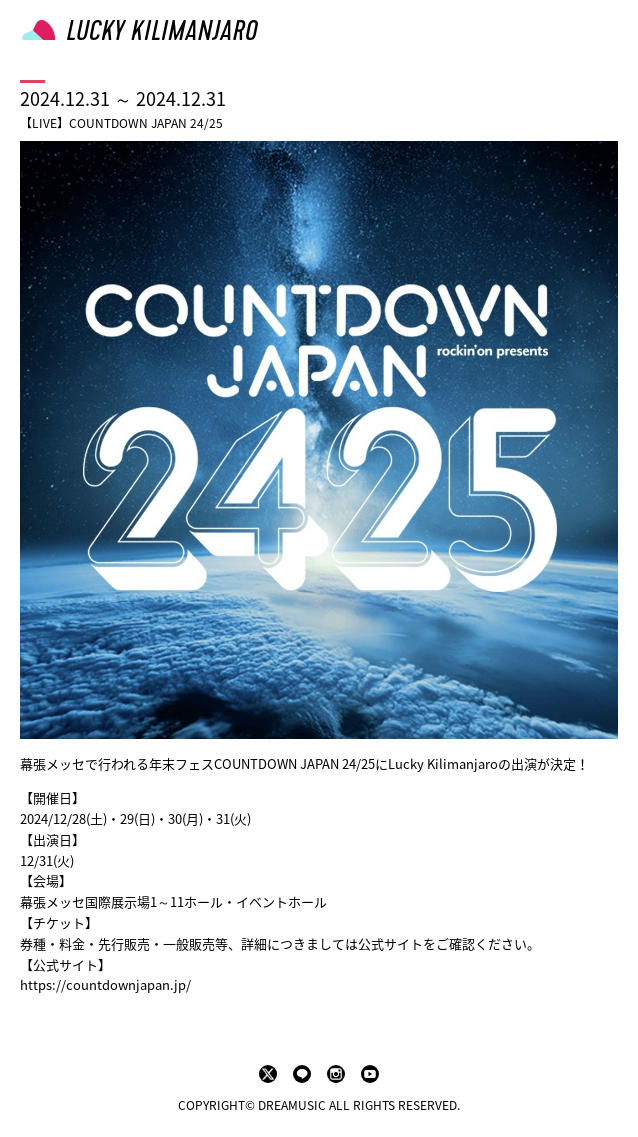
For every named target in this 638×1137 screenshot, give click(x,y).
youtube (370, 1074)
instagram (336, 1074)
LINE (302, 1074)
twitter (268, 1074)
